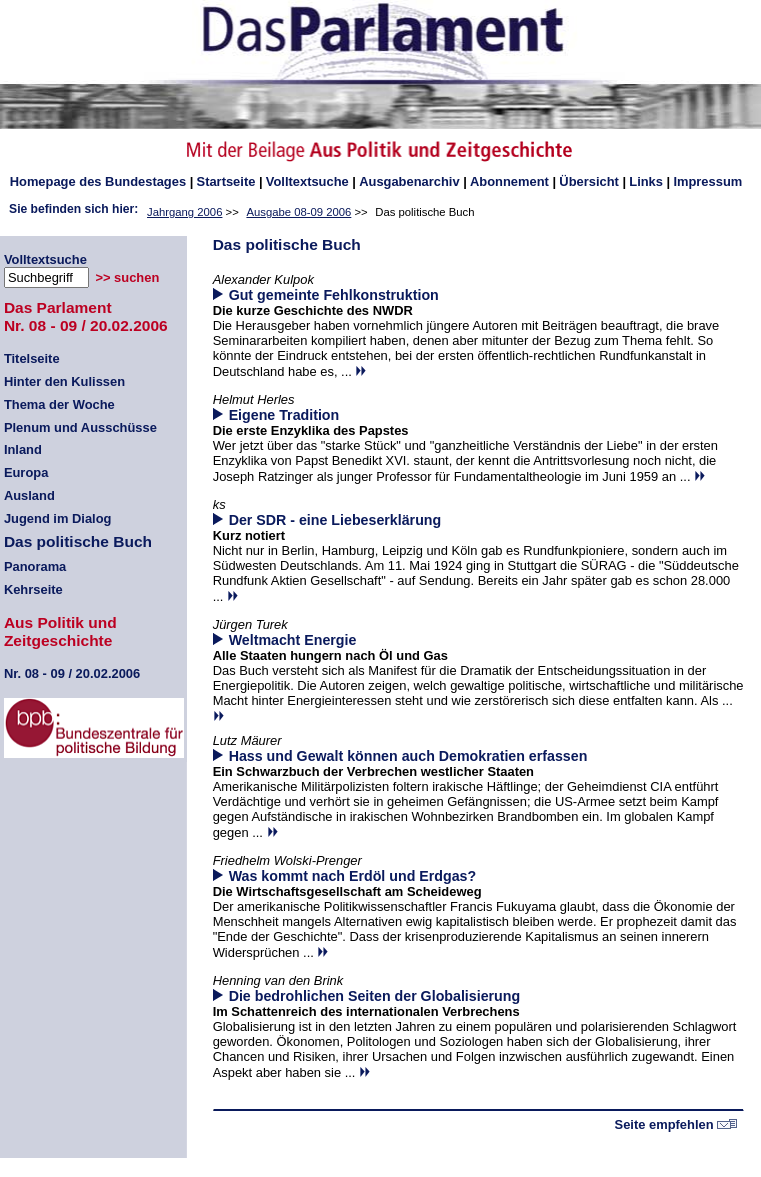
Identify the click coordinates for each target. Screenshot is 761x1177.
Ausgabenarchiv (409, 181)
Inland (23, 449)
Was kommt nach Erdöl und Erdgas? (353, 876)
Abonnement (509, 181)
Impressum (707, 181)
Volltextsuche (307, 181)
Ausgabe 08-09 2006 (298, 212)
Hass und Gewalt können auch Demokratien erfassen (408, 756)
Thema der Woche (59, 404)
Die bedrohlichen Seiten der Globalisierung (375, 996)
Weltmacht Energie (293, 640)
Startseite (226, 181)
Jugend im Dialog (58, 518)
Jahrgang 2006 (184, 212)
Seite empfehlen (676, 1124)
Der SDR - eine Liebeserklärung (335, 520)
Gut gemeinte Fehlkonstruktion (334, 295)
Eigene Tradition (284, 415)
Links (646, 181)
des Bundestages (98, 181)
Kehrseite (33, 589)
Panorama (35, 566)
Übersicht (589, 181)
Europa (26, 472)
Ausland (29, 495)
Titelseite (32, 358)
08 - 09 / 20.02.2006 (72, 673)
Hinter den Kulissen (64, 381)
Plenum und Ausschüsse (80, 427)
